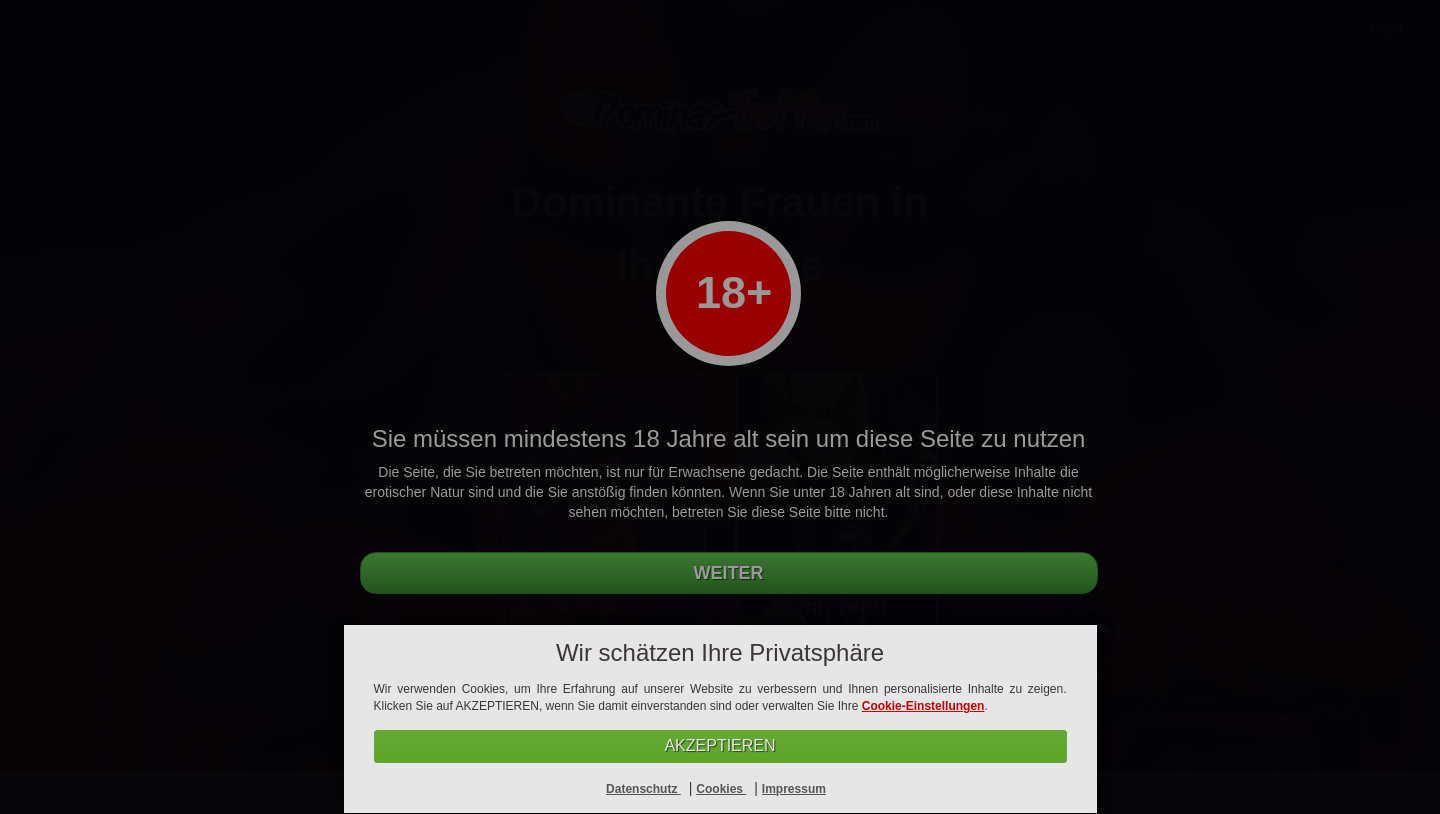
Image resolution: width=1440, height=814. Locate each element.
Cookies (721, 789)
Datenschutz (643, 789)
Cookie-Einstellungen (923, 706)
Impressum (794, 789)
